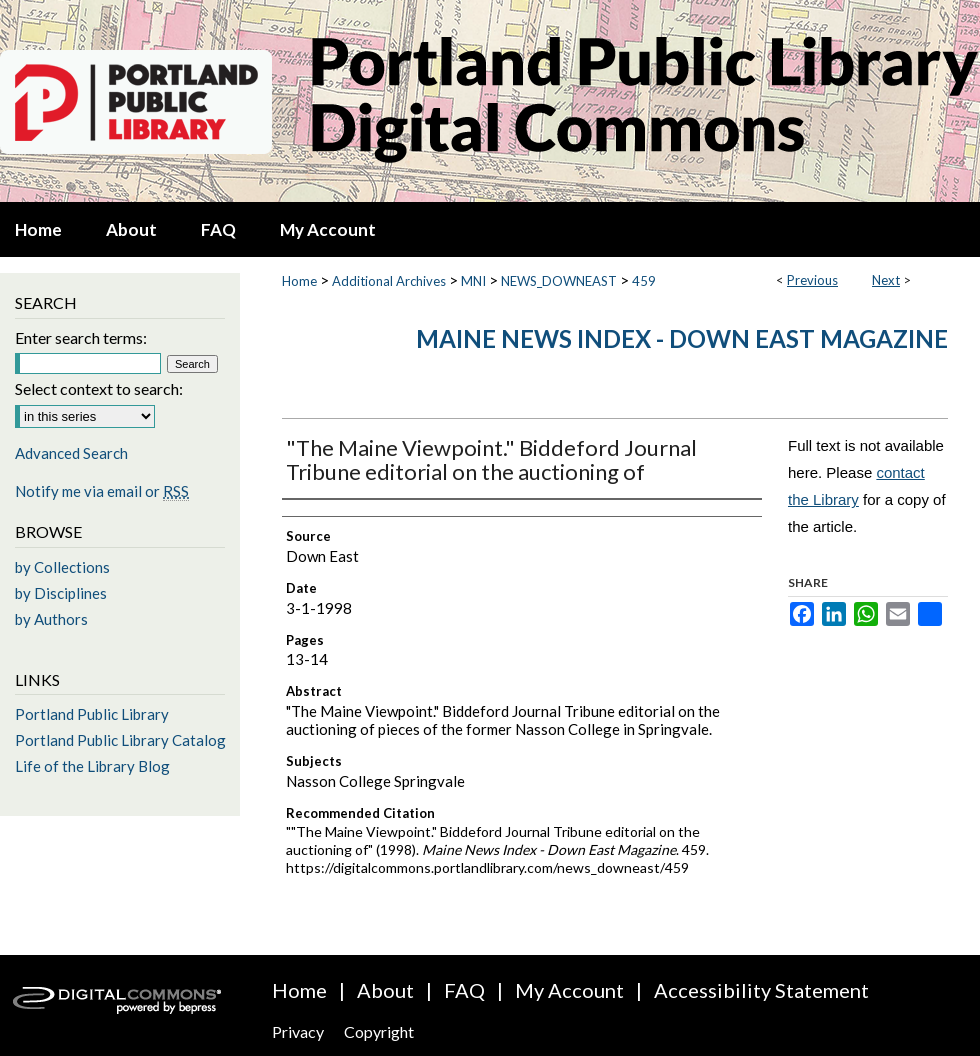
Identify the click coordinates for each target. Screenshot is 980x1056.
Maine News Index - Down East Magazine (682, 338)
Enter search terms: (81, 337)
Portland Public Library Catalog (120, 740)
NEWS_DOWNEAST (559, 281)
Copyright (379, 1031)
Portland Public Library (92, 714)
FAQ (464, 990)
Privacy (298, 1031)
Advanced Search (71, 453)
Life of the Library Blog (92, 766)
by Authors (51, 619)
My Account (569, 990)
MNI (473, 281)
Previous (812, 280)
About (385, 990)
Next (886, 280)
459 (644, 281)
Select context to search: (99, 388)
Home (299, 281)
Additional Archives (389, 281)
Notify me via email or (102, 491)
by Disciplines (61, 593)
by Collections (62, 567)
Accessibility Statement (761, 990)
